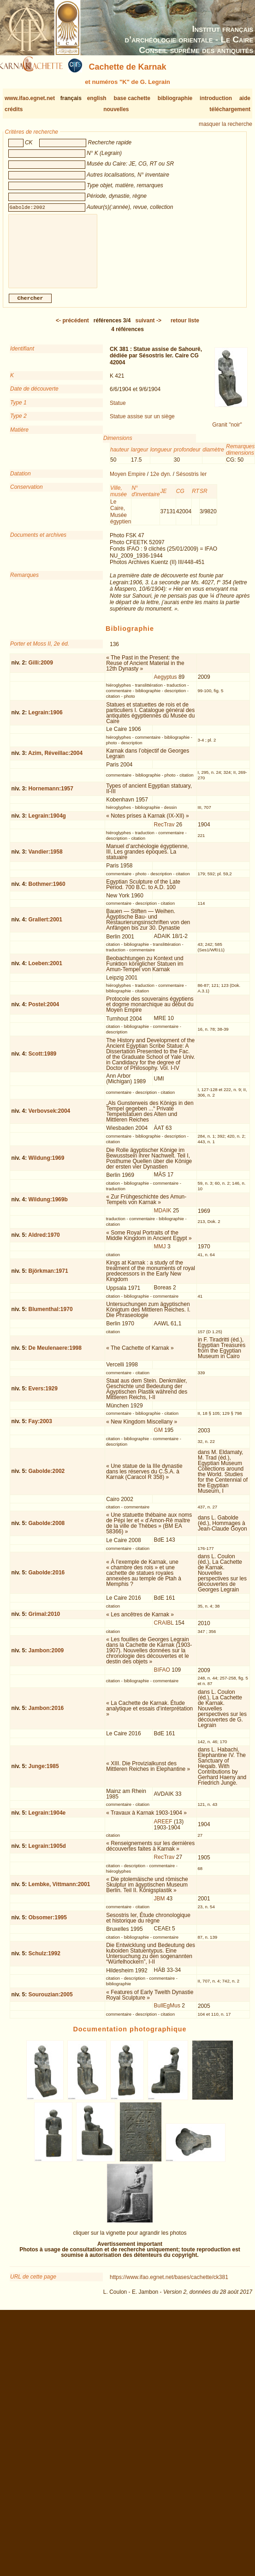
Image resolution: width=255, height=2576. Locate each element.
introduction (216, 98)
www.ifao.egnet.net (30, 98)
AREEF (163, 1829)
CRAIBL (164, 1630)
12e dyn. (160, 481)
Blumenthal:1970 (51, 1316)
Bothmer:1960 (47, 891)
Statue (118, 410)
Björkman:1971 (48, 1278)
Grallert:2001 (45, 927)
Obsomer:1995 (48, 1925)
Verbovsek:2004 (50, 1118)
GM (158, 1437)
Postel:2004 (44, 1012)
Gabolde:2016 (47, 1580)
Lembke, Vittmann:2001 (59, 1891)
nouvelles (116, 109)
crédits (14, 109)
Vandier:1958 (46, 859)
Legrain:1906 (46, 720)
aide (244, 98)
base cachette (132, 98)
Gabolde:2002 (47, 1478)
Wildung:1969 (47, 1165)
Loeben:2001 (45, 970)
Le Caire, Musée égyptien (120, 519)
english (97, 98)
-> (148, 328)
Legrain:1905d (47, 1853)
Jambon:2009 (46, 1658)
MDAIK (163, 1218)
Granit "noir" (227, 432)
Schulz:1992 (44, 1961)
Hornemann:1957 (51, 796)
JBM (159, 1906)
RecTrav (164, 832)
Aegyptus (165, 684)
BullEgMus (167, 2013)
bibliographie (175, 98)
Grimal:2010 (44, 1621)
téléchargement (229, 109)
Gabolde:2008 (47, 1530)
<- (72, 328)
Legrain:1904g (47, 823)
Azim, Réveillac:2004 (55, 760)
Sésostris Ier (191, 481)
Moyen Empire (127, 481)
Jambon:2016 (46, 1715)
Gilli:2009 (41, 670)
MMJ (160, 1254)
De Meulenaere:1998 (55, 1355)
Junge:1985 (44, 1773)
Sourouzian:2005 (51, 2002)
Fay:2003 (40, 1428)
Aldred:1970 (44, 1242)
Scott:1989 (43, 1061)
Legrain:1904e (47, 1820)
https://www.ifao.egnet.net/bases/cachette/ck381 (169, 2284)
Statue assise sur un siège (142, 424)
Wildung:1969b (48, 1207)
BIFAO (162, 1677)
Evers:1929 (43, 1396)
